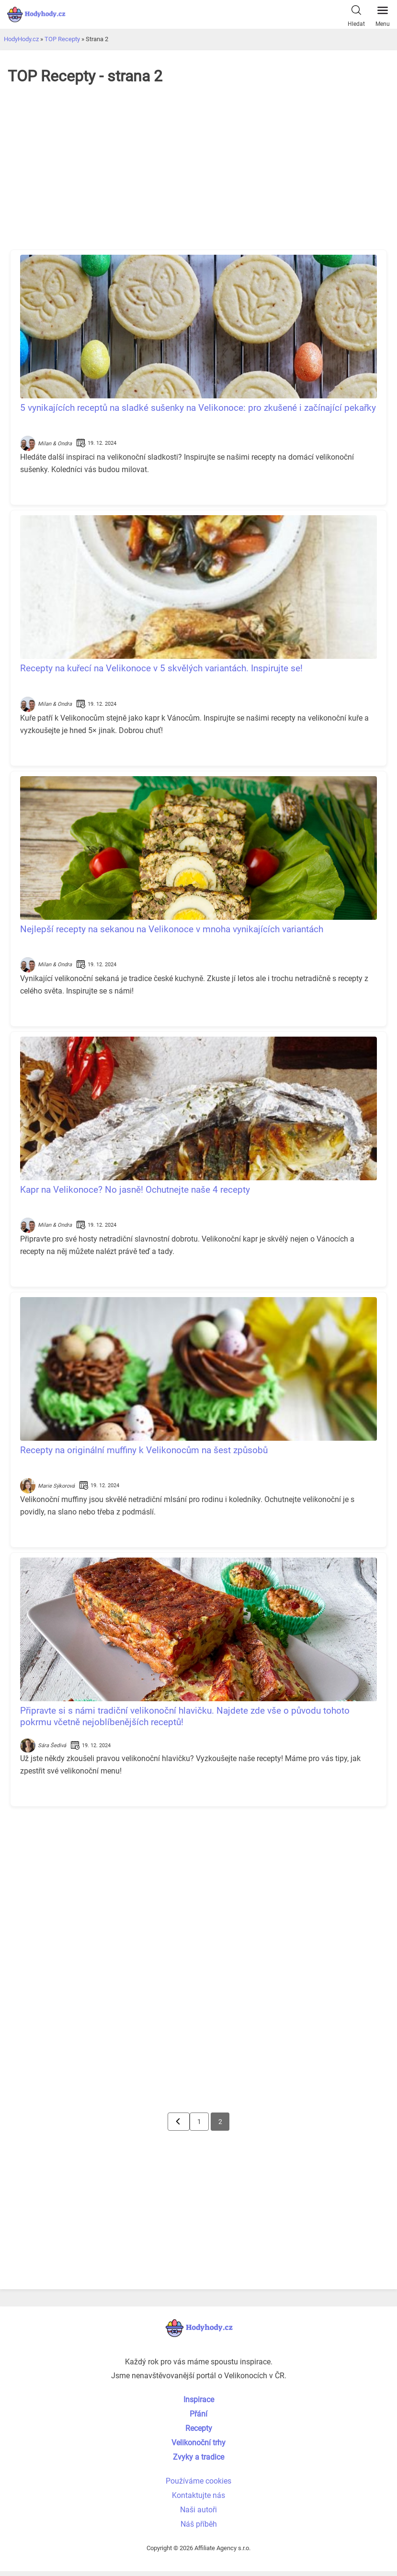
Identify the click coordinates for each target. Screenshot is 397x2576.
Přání (198, 2413)
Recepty (198, 2428)
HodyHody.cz (21, 39)
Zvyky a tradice (198, 2457)
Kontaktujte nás (198, 2495)
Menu (382, 13)
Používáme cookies (198, 2481)
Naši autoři (198, 2509)
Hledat (356, 13)
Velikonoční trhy (198, 2442)
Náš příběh (199, 2524)
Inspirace (198, 2399)
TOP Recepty (62, 39)
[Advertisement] (198, 172)
